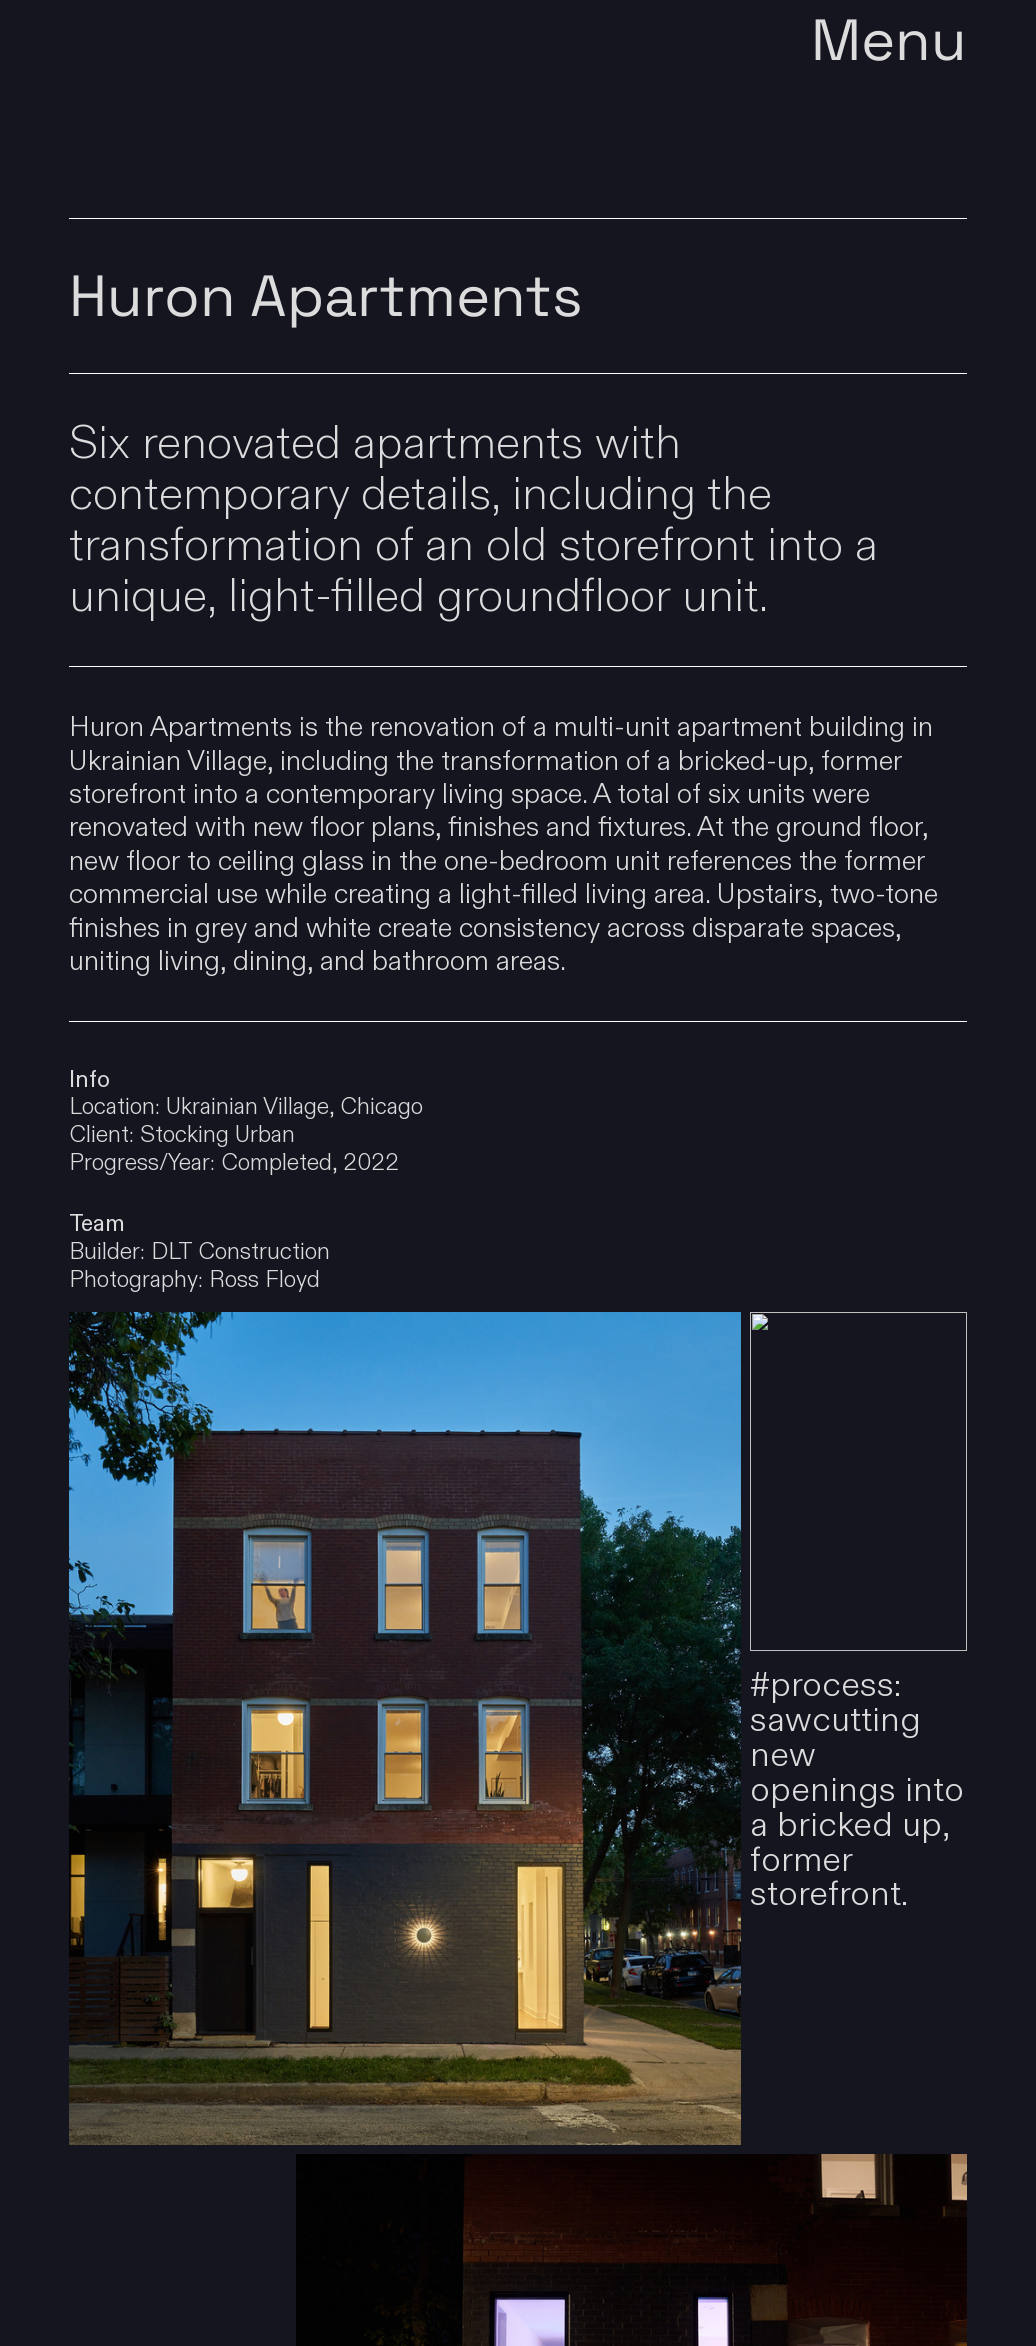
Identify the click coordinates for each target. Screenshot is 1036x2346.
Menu (889, 45)
